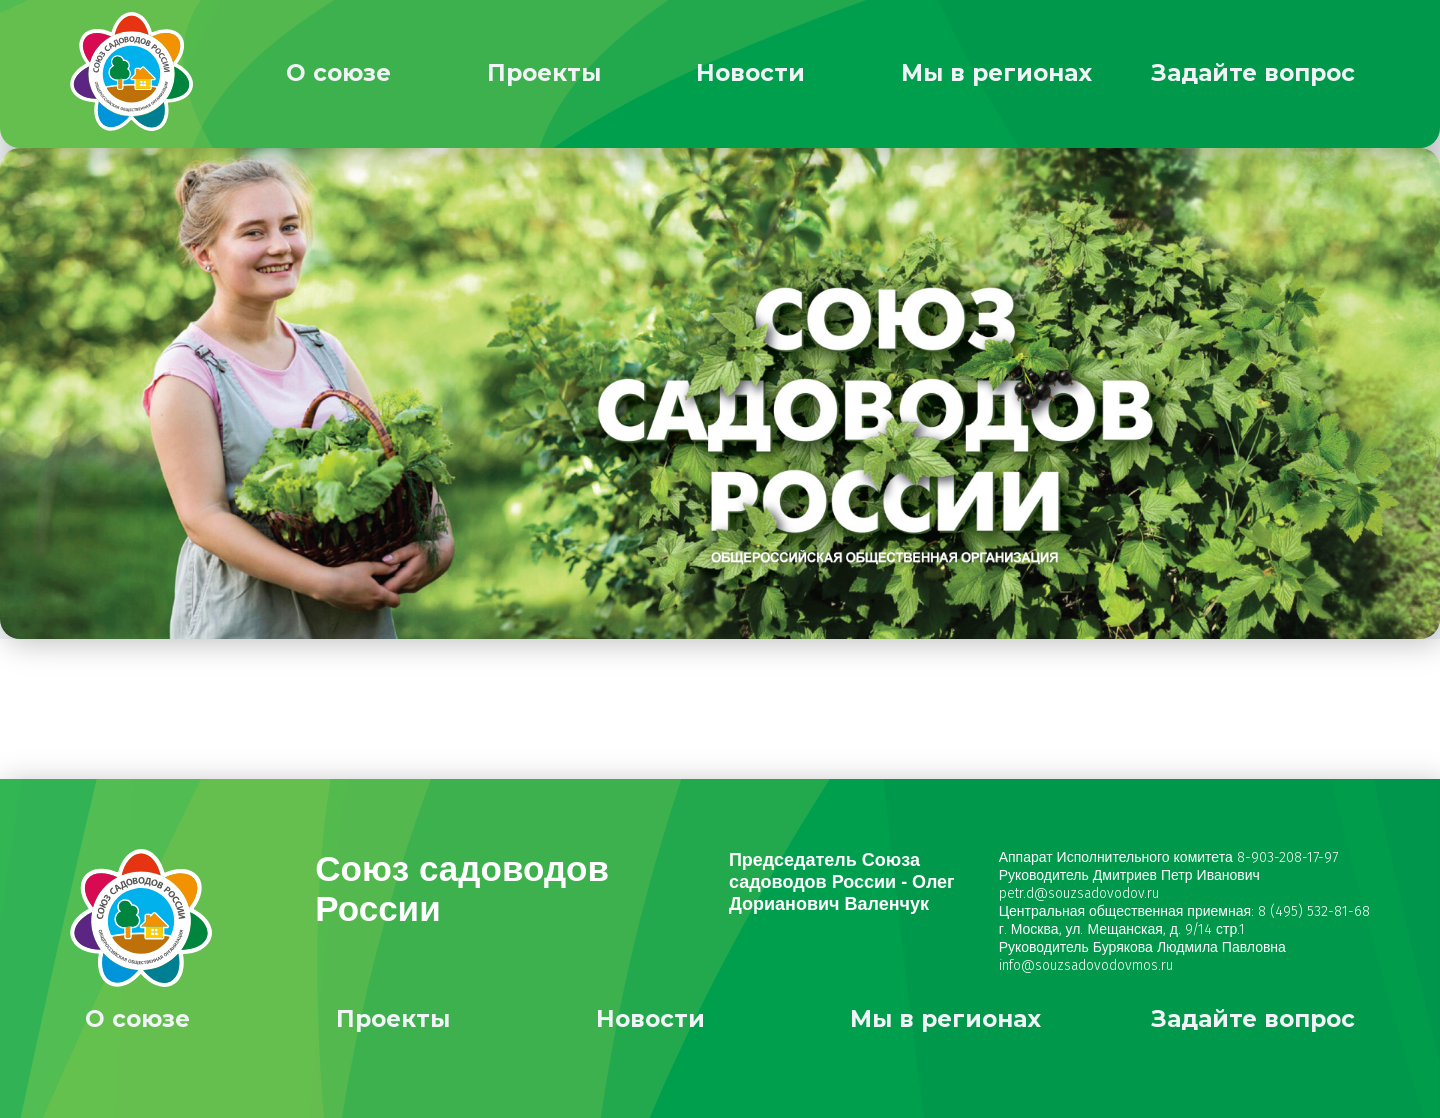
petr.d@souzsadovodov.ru (1079, 893)
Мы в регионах (996, 73)
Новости (750, 73)
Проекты (544, 73)
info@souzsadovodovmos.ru (1086, 965)
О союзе (338, 73)
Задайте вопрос (1253, 73)
